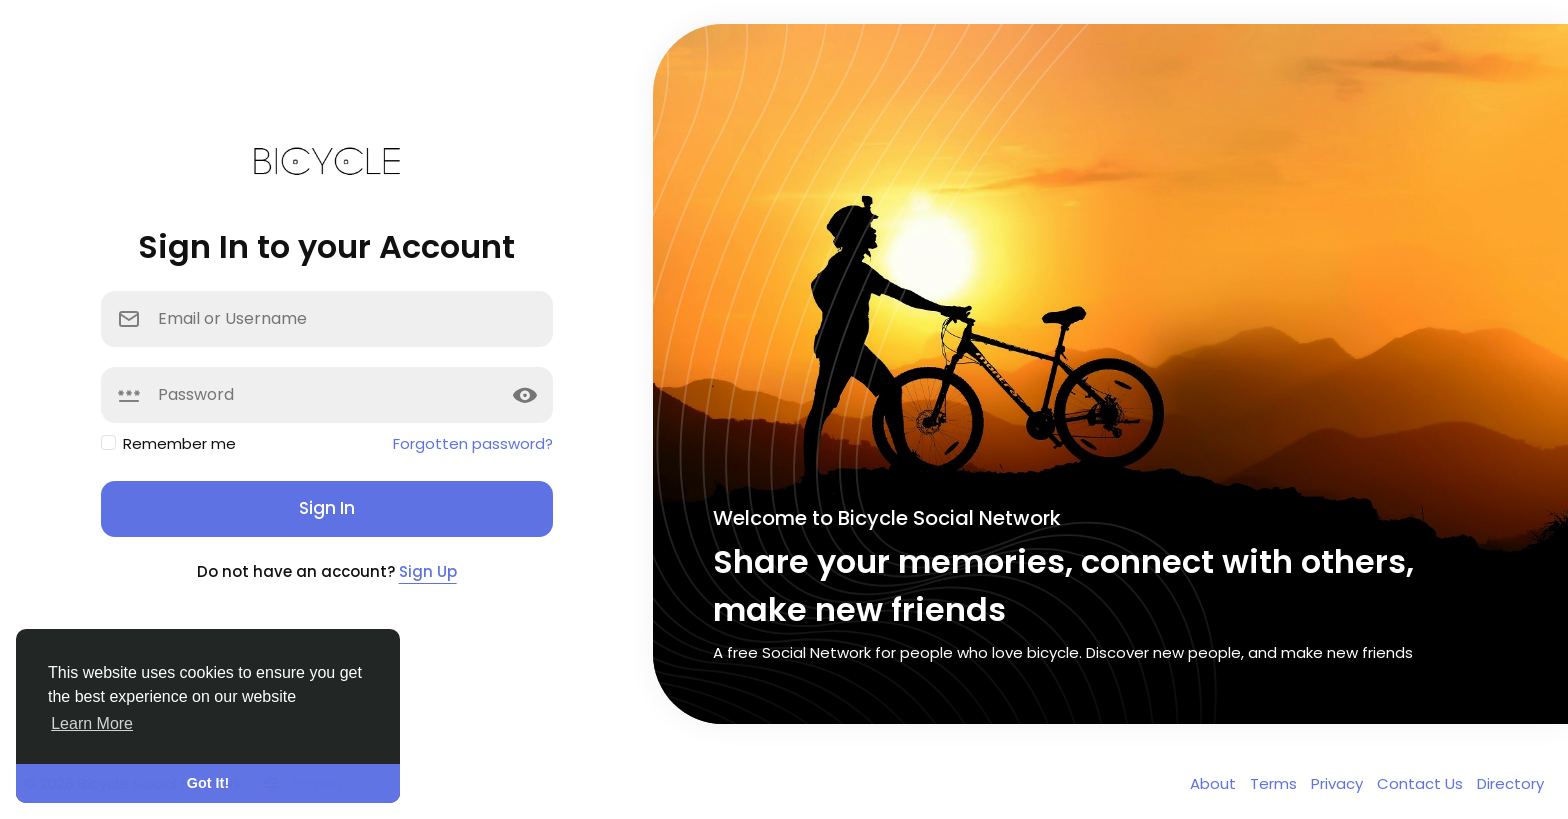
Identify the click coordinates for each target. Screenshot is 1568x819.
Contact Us (1422, 783)
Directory (1510, 783)
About (1215, 783)
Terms (1275, 783)
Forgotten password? (473, 443)
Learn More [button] (92, 723)
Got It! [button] (208, 783)
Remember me (179, 443)
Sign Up (428, 571)
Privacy (1339, 783)
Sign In (327, 508)
